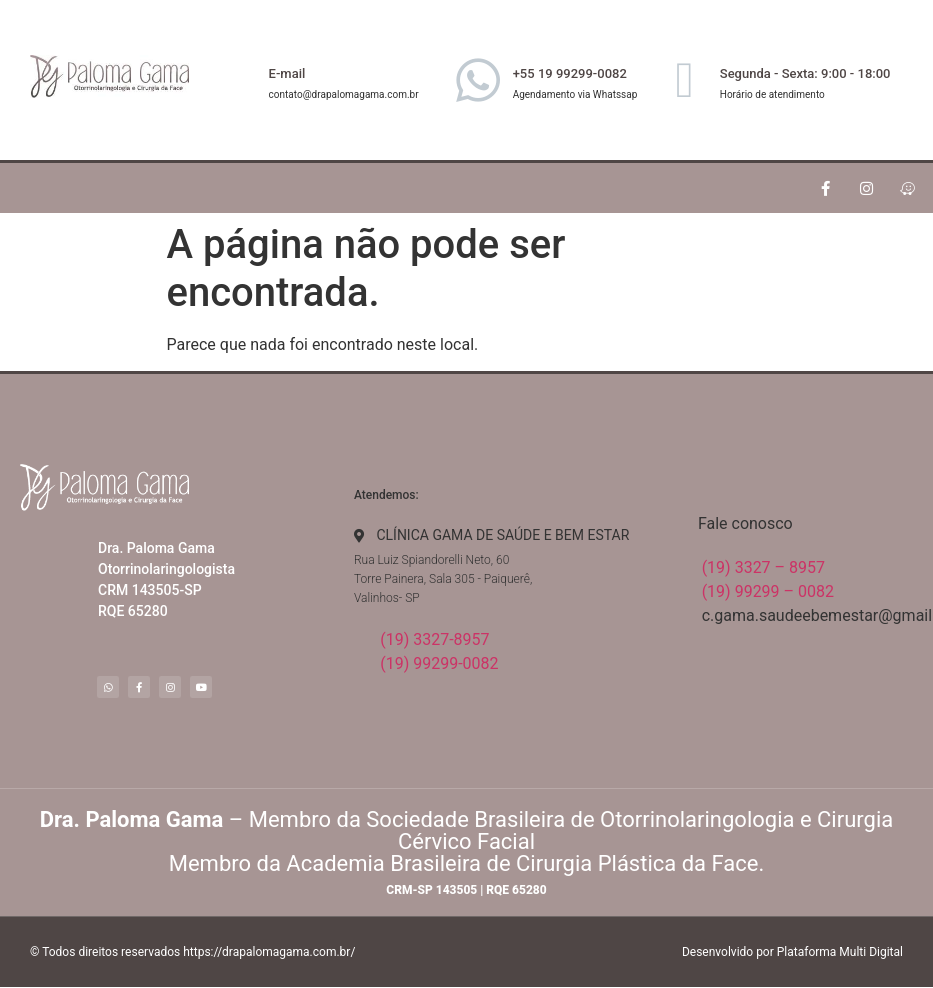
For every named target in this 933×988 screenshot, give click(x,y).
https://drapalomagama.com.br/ (269, 952)
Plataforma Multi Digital (840, 952)
